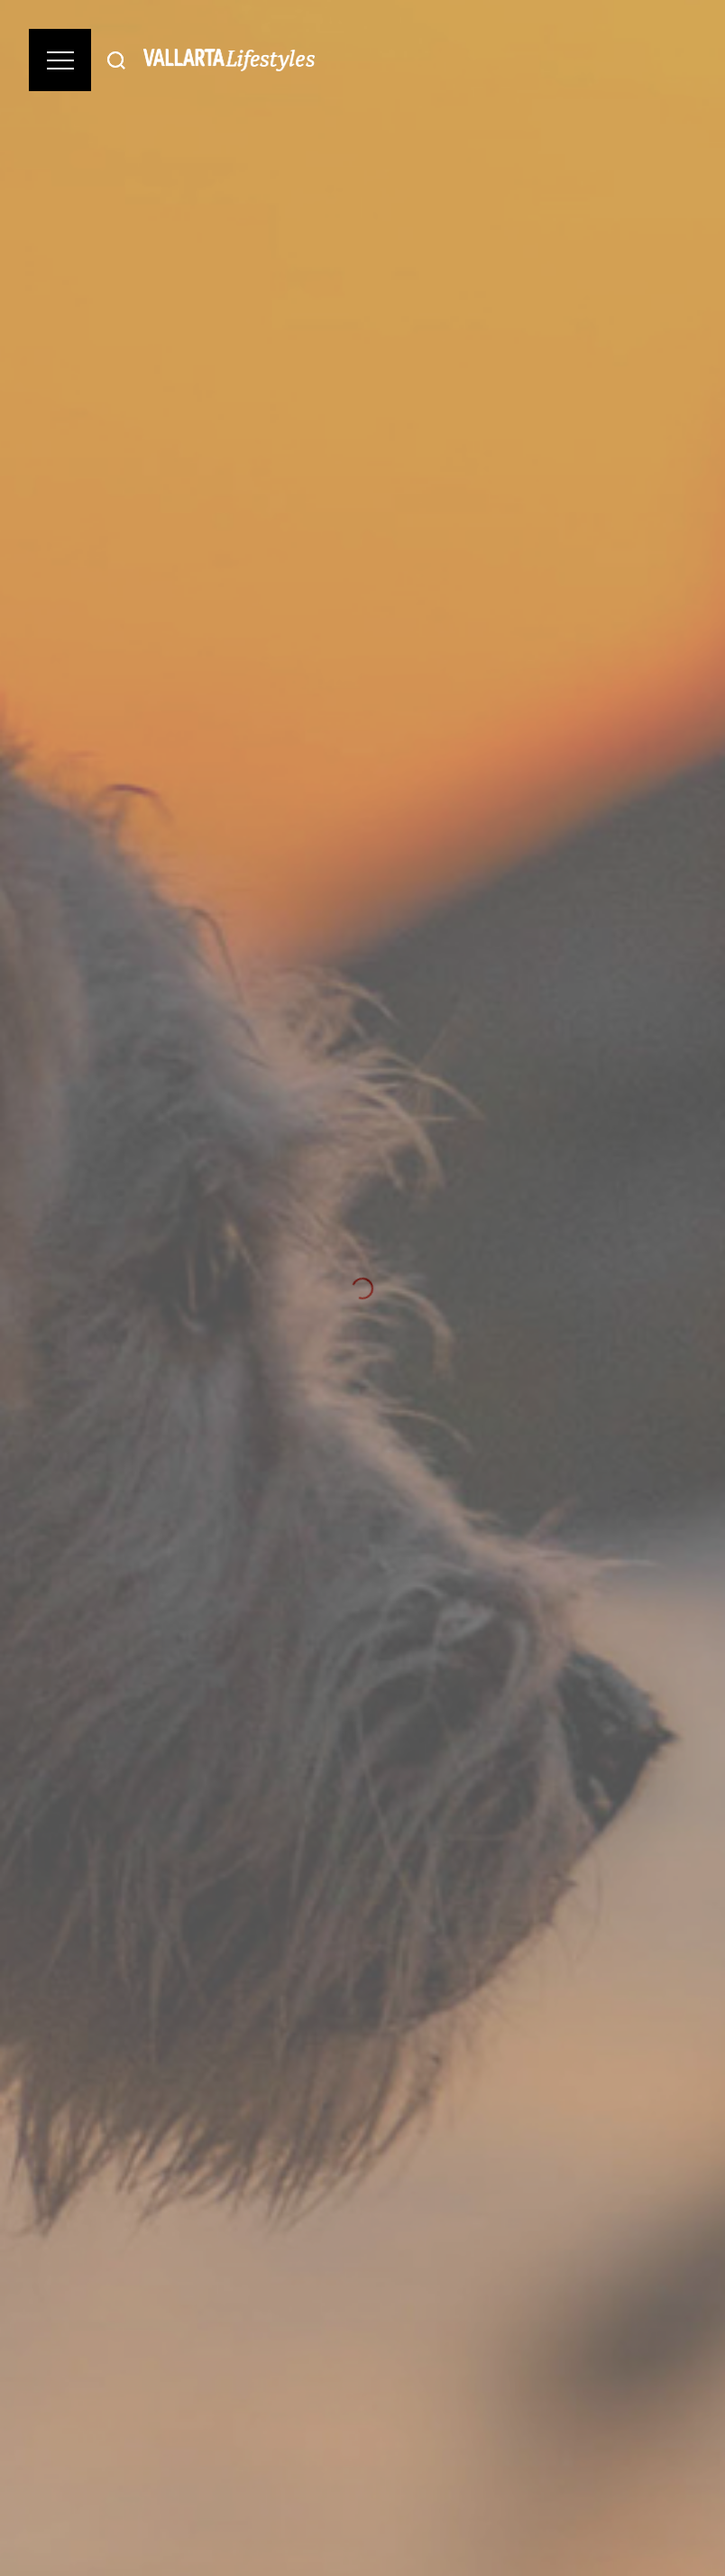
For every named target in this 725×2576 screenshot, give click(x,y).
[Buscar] (116, 60)
